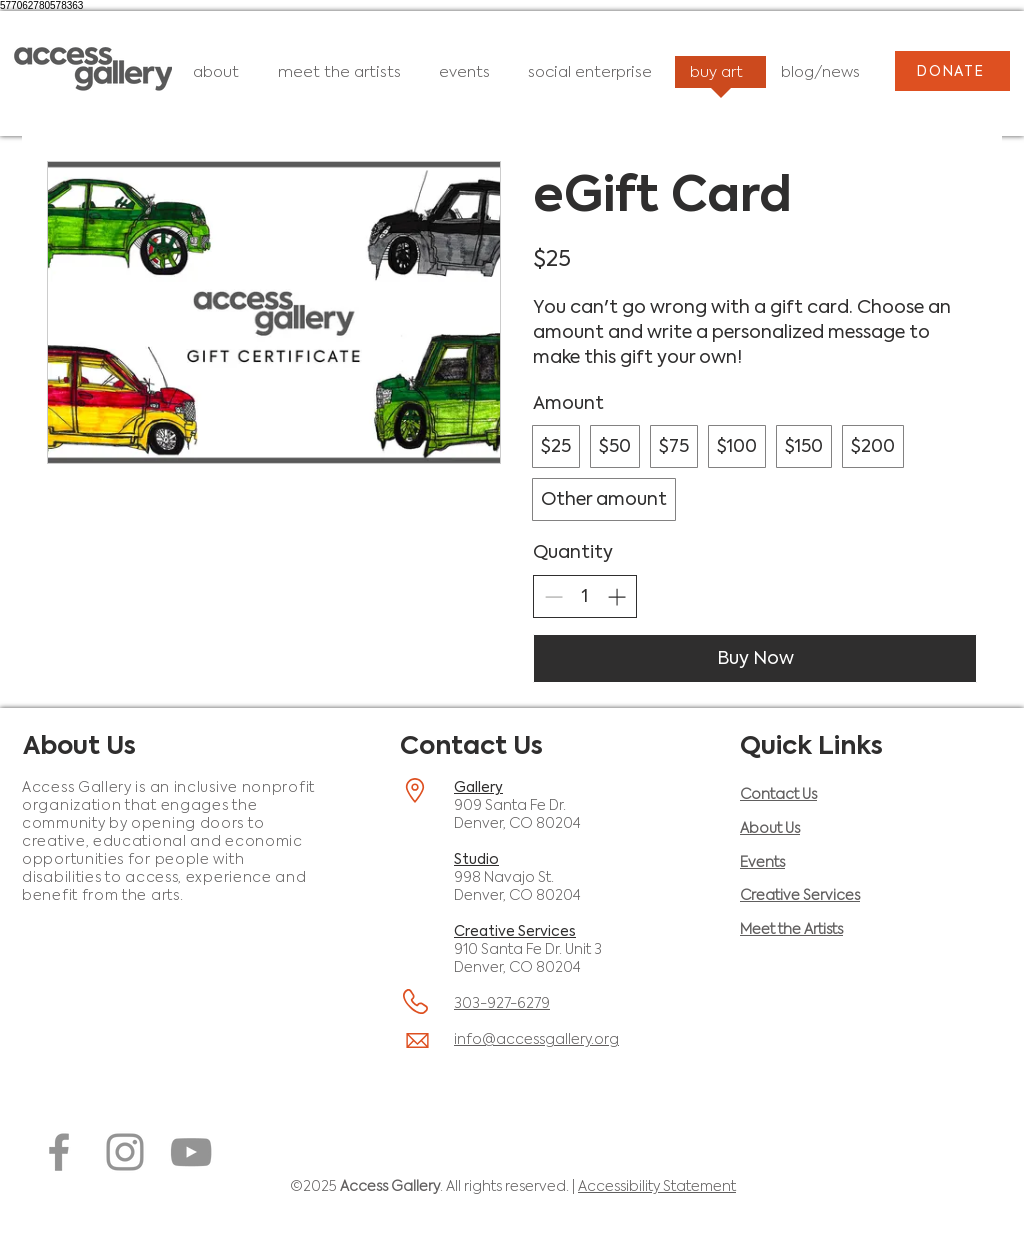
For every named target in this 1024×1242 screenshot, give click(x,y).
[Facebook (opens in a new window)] (59, 1152)
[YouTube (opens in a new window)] (191, 1152)
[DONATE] (952, 71)
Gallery (478, 787)
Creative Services (515, 931)
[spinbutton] (585, 596)
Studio (476, 859)
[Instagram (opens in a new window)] (125, 1152)
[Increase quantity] (616, 596)
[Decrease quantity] (553, 596)
